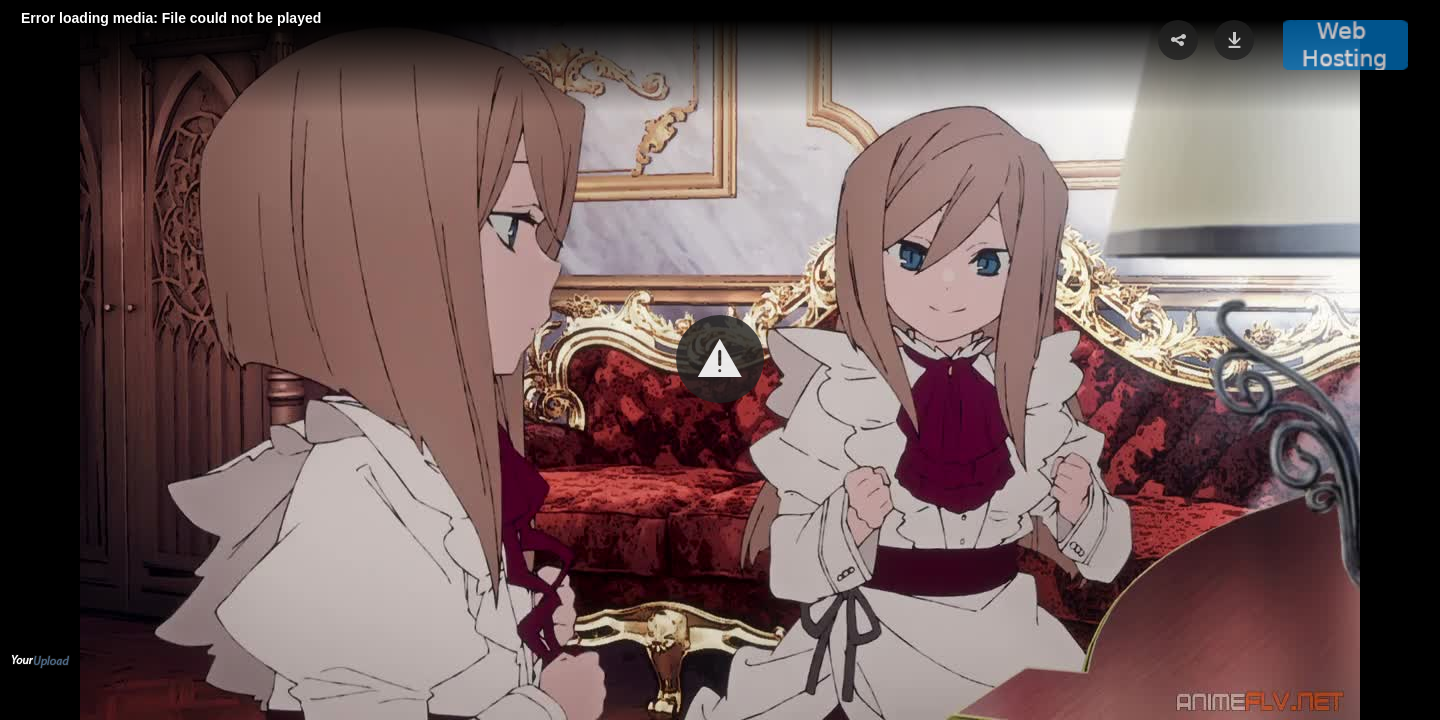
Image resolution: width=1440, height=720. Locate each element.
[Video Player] (720, 360)
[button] (720, 359)
